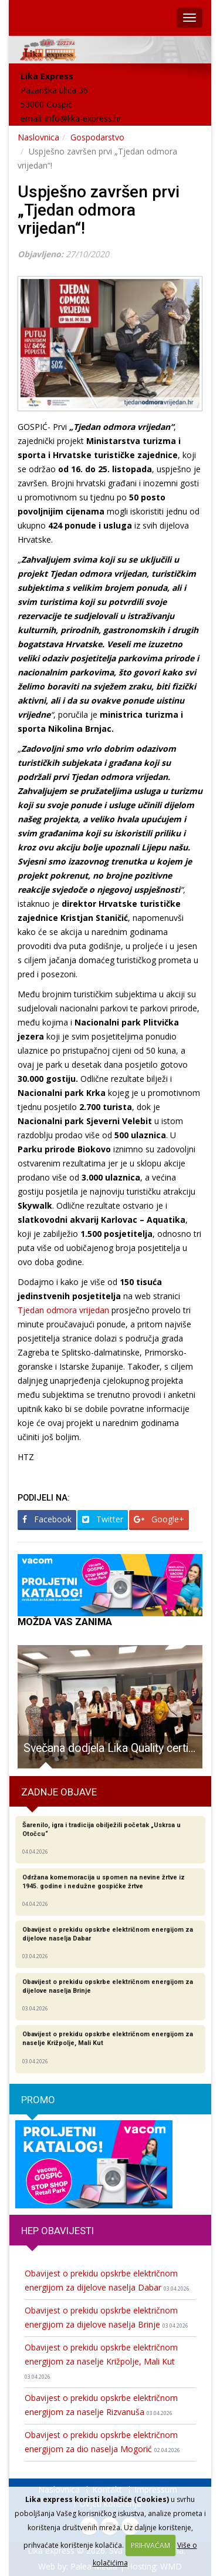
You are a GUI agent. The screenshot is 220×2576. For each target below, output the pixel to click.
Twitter (102, 1519)
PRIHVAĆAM (150, 2545)
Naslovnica (38, 137)
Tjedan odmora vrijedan (63, 1310)
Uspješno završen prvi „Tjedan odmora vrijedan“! (99, 210)
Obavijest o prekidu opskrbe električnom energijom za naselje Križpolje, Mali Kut (101, 2361)
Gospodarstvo (97, 137)
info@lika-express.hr (83, 118)
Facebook (47, 1519)
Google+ (159, 1519)
